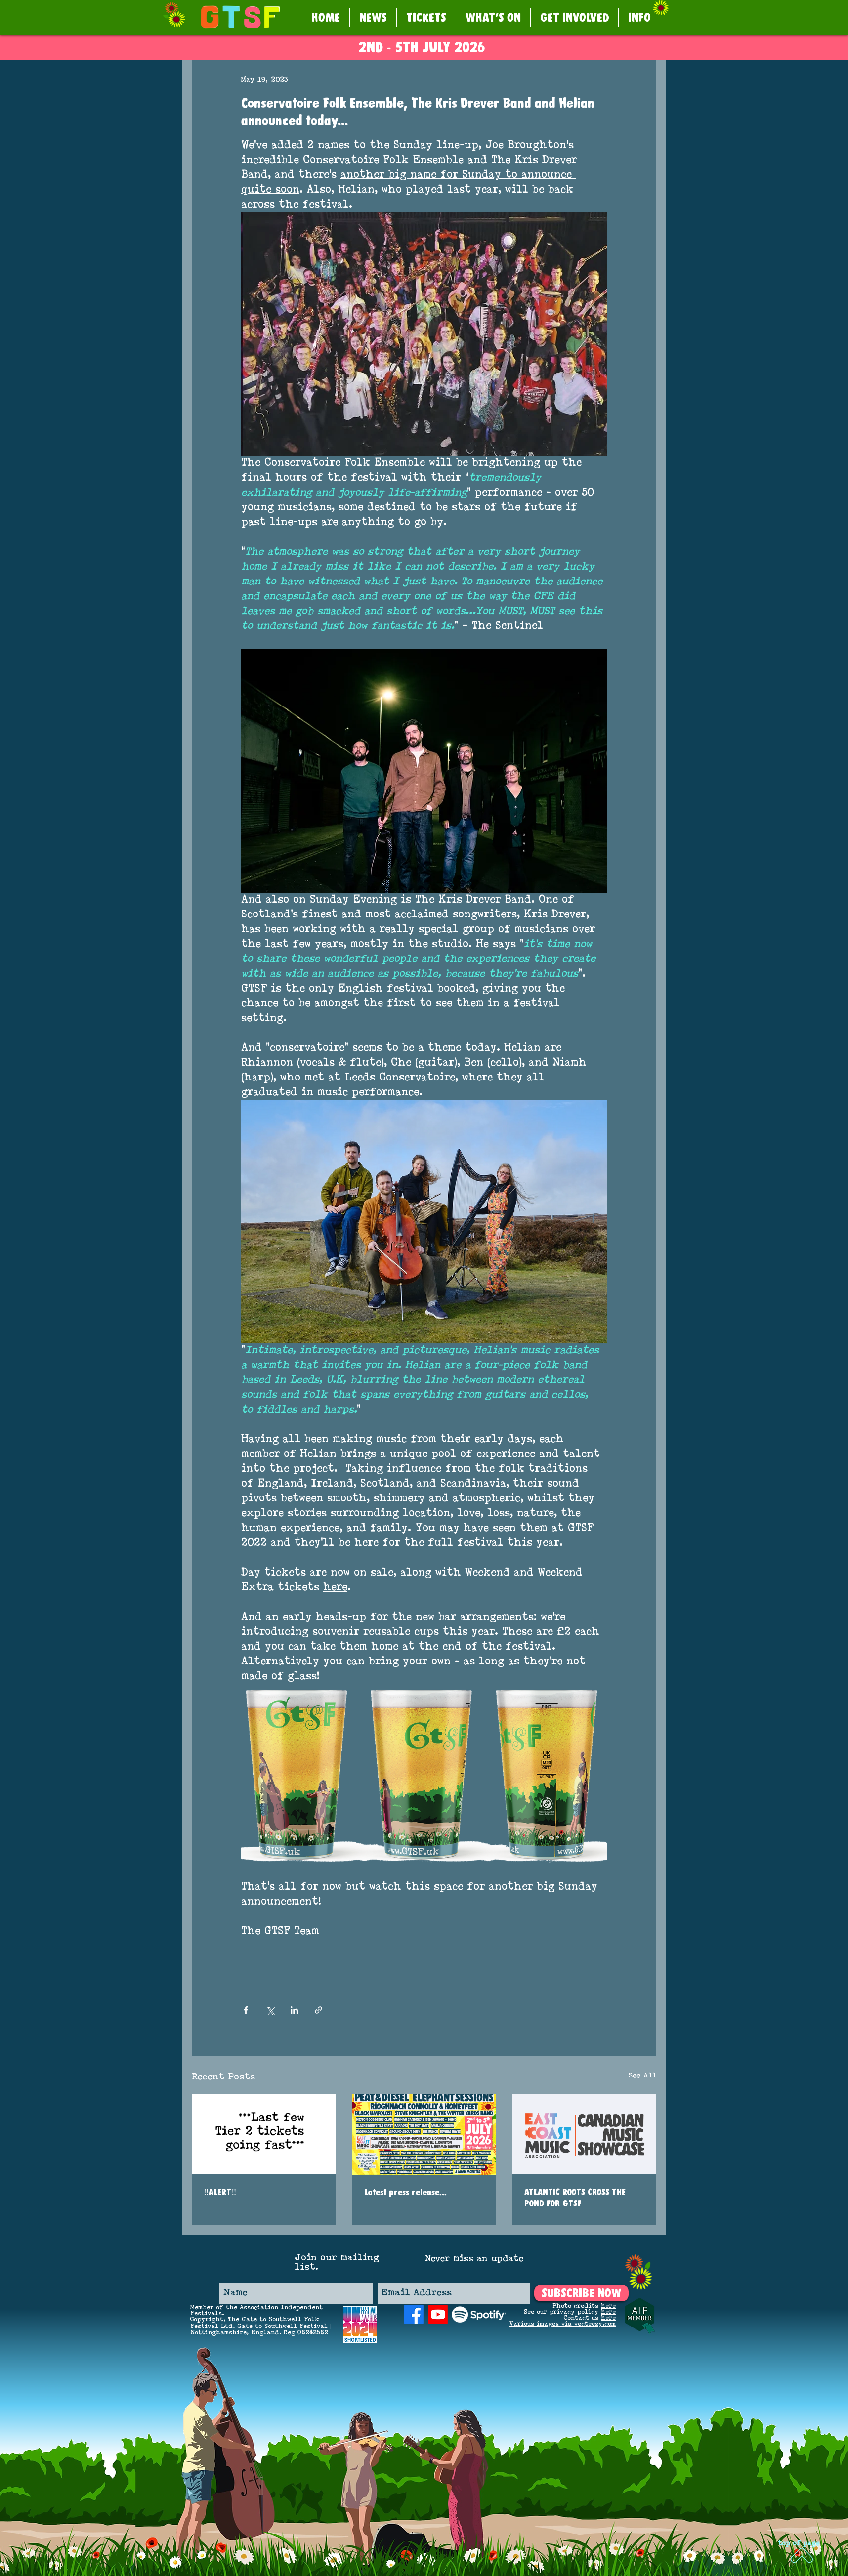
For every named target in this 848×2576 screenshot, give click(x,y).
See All (642, 2075)
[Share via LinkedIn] (294, 2010)
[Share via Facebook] (246, 2010)
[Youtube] (438, 2314)
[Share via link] (318, 2010)
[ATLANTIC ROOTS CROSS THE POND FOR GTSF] (584, 2134)
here (608, 2306)
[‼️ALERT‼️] (264, 2134)
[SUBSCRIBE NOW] (581, 2293)
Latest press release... (405, 2192)
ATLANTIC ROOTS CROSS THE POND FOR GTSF (575, 2197)
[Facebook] (414, 2314)
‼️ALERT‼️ (220, 2192)
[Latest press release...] (424, 2134)
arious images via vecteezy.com (564, 2324)
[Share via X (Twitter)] (270, 2010)
